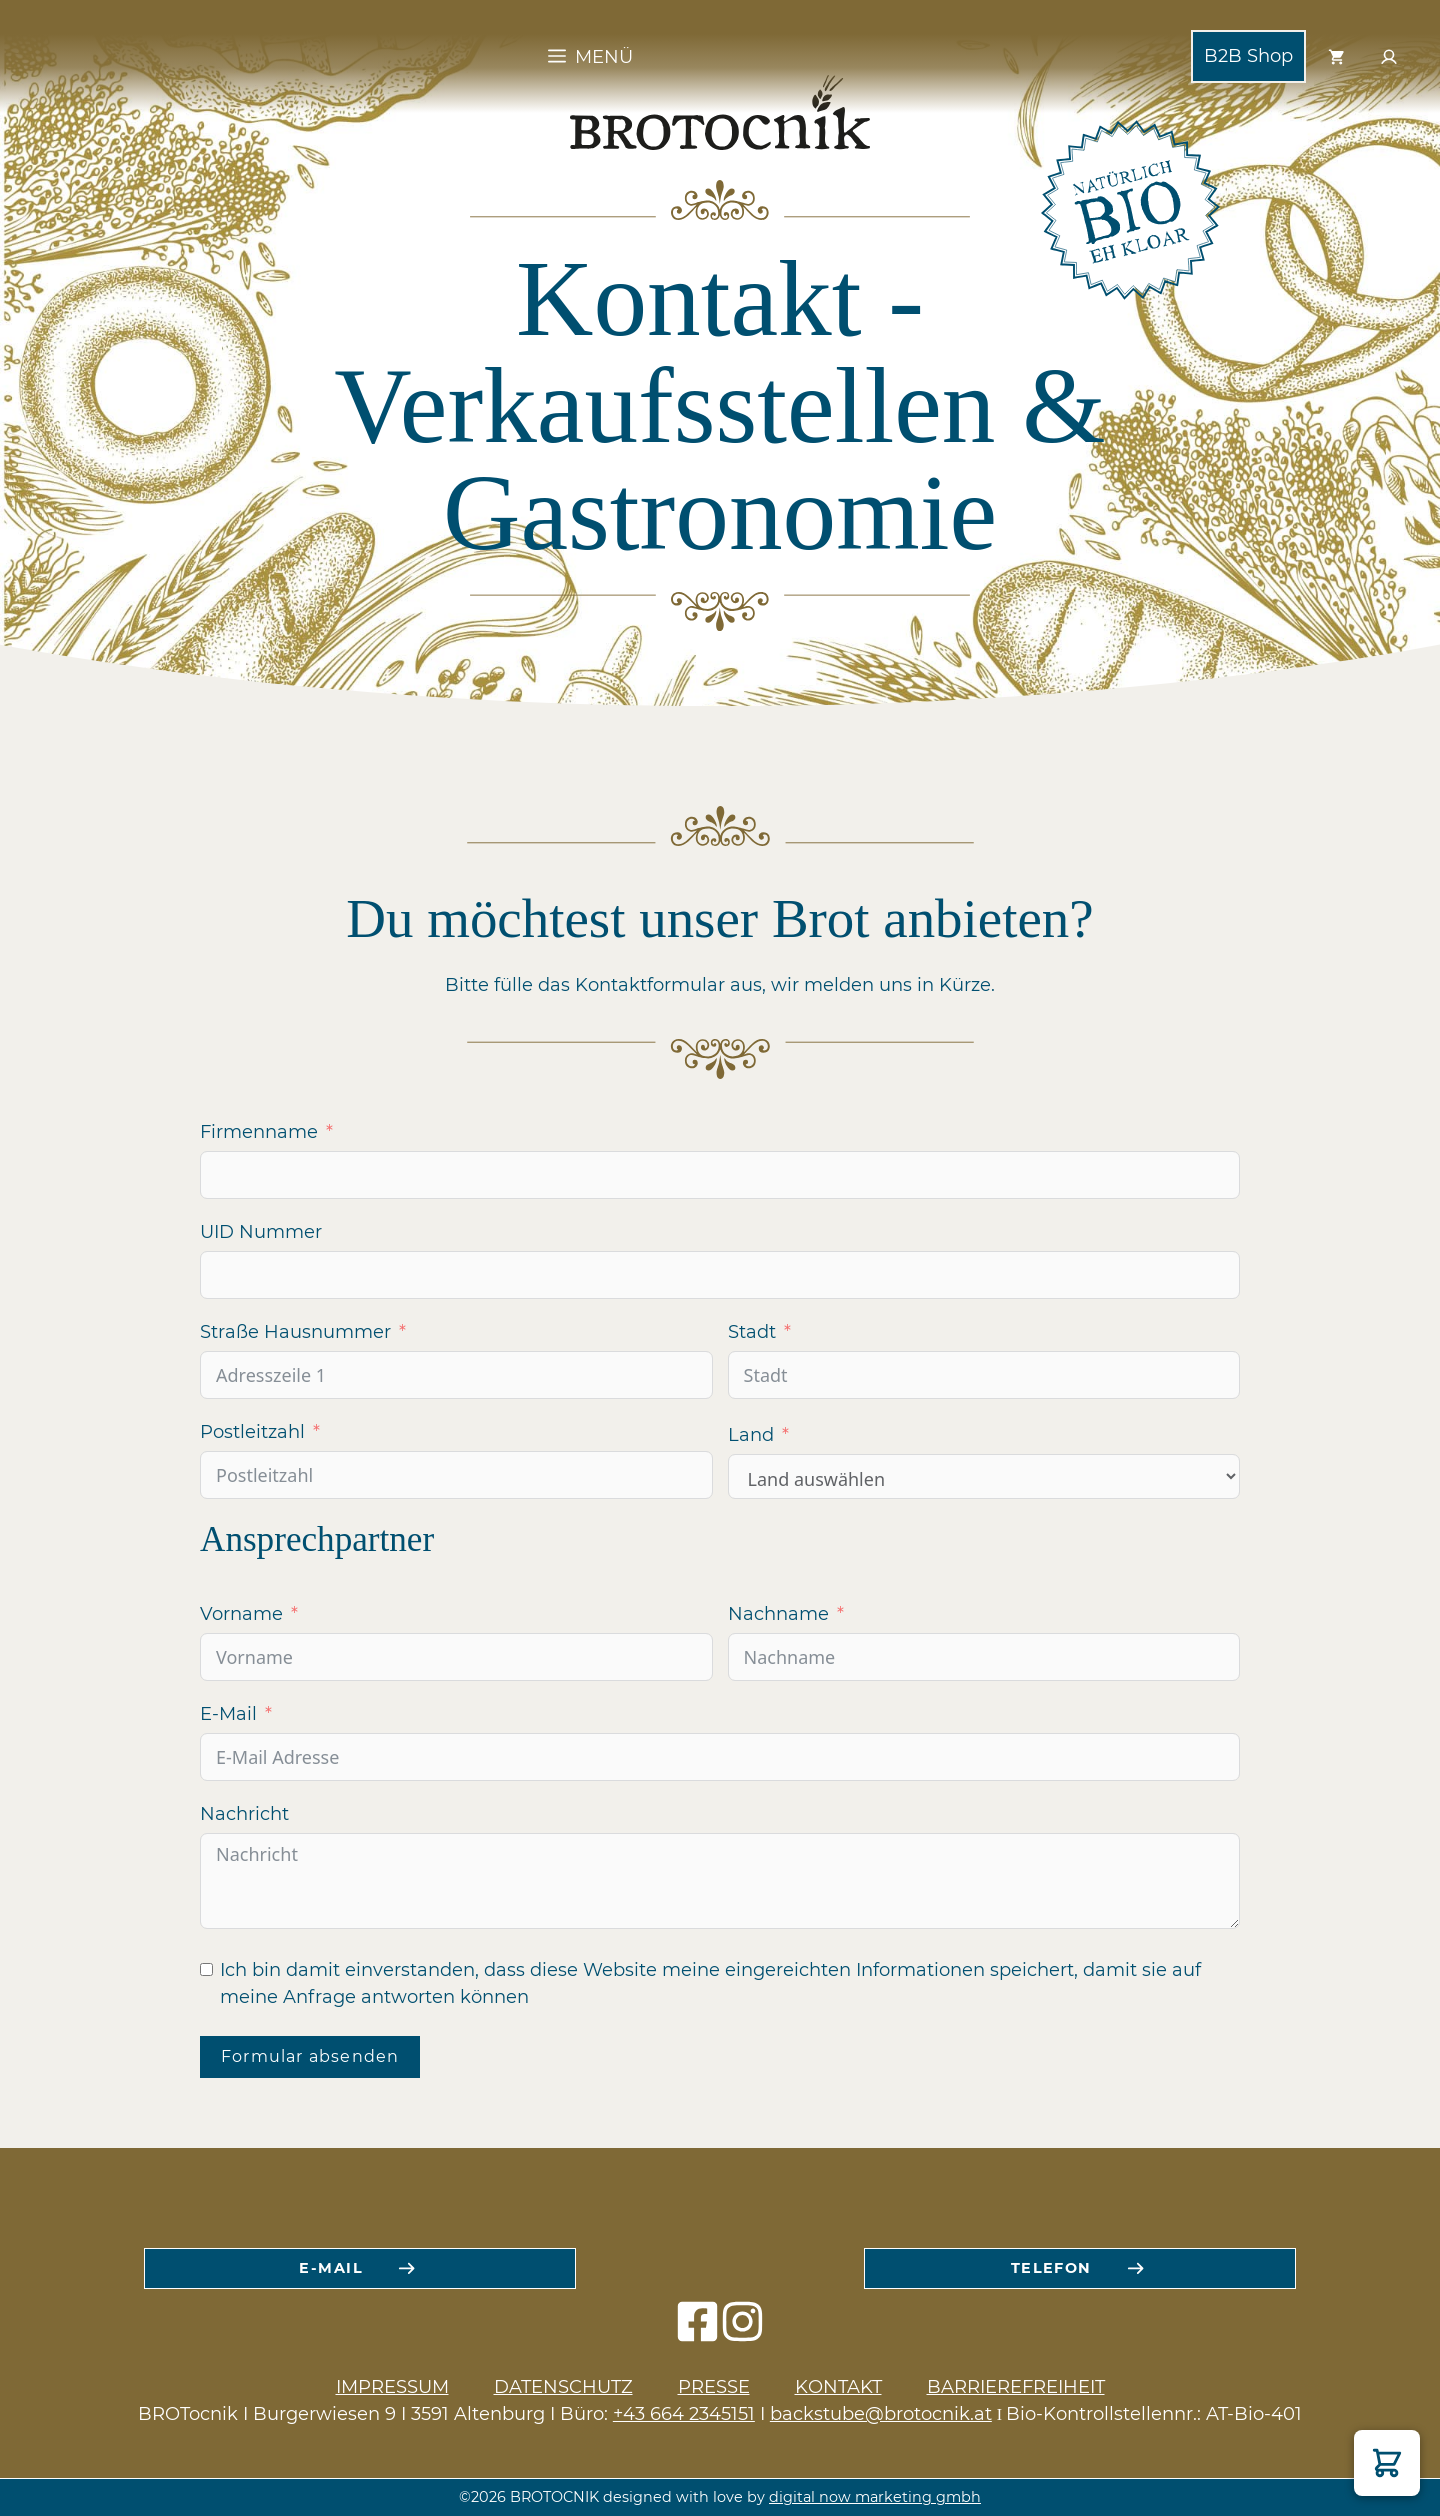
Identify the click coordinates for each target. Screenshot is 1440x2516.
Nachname (778, 1614)
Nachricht (244, 1814)
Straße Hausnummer (295, 1332)
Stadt (752, 1332)
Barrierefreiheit (1016, 2387)
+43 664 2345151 (684, 2414)
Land (751, 1435)
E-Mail (228, 1714)
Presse (714, 2387)
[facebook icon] (697, 2331)
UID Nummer (261, 1232)
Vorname (241, 1614)
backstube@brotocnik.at (881, 2414)
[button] (1387, 2463)
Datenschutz (563, 2387)
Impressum (392, 2387)
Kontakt (838, 2387)
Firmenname (259, 1132)
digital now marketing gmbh (875, 2497)
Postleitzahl (252, 1432)
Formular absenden (310, 2056)
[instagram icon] (742, 2331)
